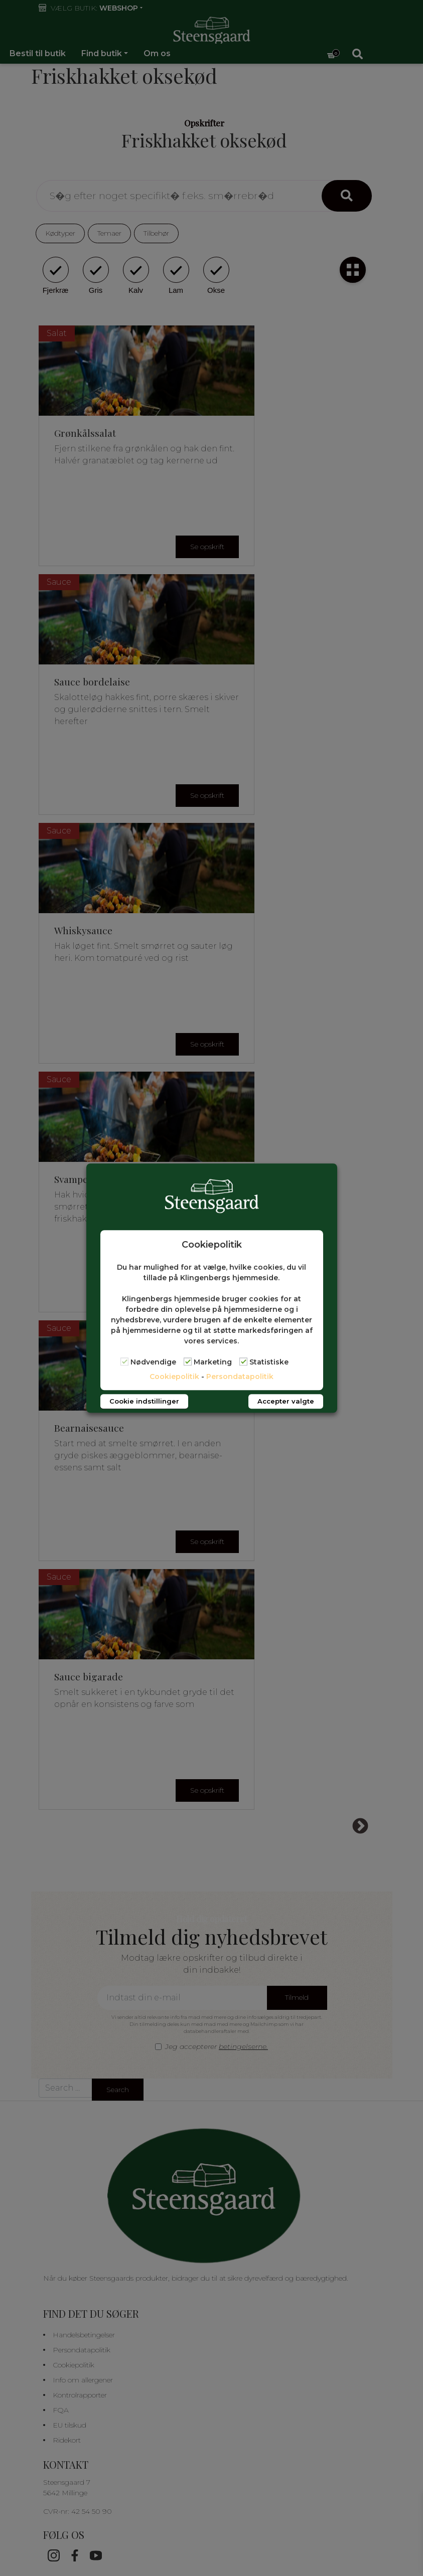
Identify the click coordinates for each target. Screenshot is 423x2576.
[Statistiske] (243, 1362)
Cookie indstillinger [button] (144, 1401)
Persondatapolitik (239, 1376)
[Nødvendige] (124, 1362)
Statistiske (269, 1361)
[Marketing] (188, 1362)
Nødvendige (153, 1361)
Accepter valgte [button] (285, 1401)
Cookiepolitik (174, 1376)
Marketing (213, 1361)
